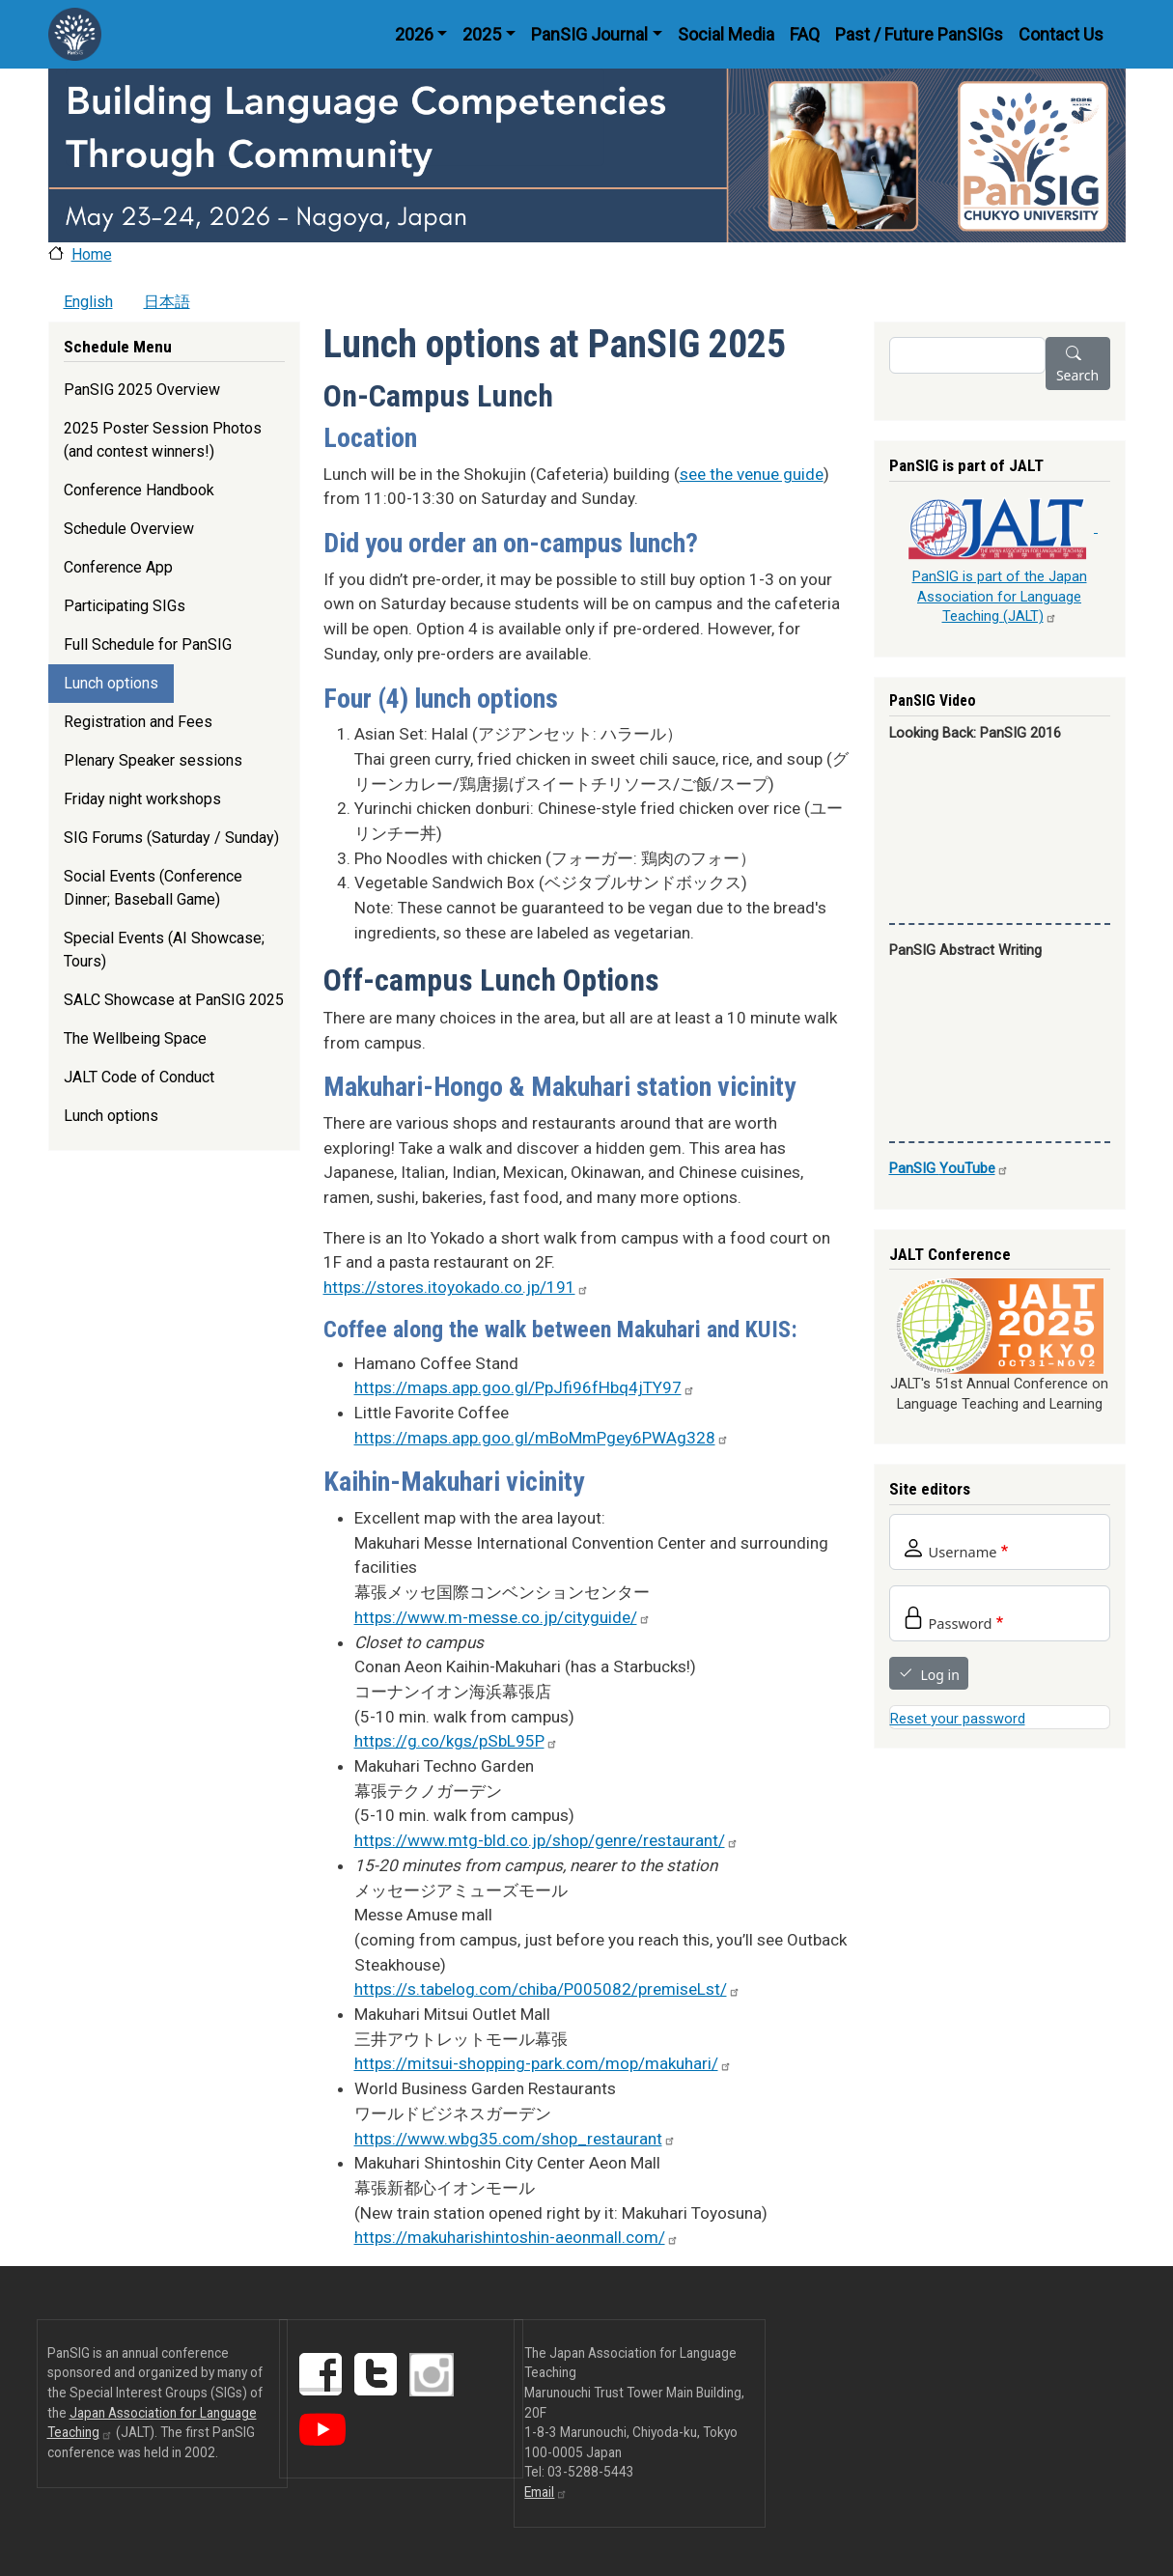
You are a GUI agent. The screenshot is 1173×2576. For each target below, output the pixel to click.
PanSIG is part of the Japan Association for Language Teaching (999, 596)
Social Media (726, 34)
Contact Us (1061, 34)
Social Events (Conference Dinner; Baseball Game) (153, 888)
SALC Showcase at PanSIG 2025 (174, 1000)
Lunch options (111, 683)
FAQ (805, 34)
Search (1077, 375)
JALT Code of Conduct (139, 1077)
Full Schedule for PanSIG (148, 644)
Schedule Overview (129, 528)
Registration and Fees (138, 722)
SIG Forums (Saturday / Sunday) (171, 837)
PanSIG (949, 1168)
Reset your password (957, 1718)
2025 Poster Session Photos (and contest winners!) (163, 440)
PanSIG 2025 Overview (142, 389)
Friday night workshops (142, 799)
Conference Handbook (139, 490)
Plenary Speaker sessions (153, 760)
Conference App (118, 567)
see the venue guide (752, 474)
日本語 (167, 302)
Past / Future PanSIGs (919, 34)
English (88, 302)
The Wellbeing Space (135, 1038)
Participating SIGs (124, 606)
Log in (940, 1675)
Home (91, 254)
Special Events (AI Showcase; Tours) (164, 949)
